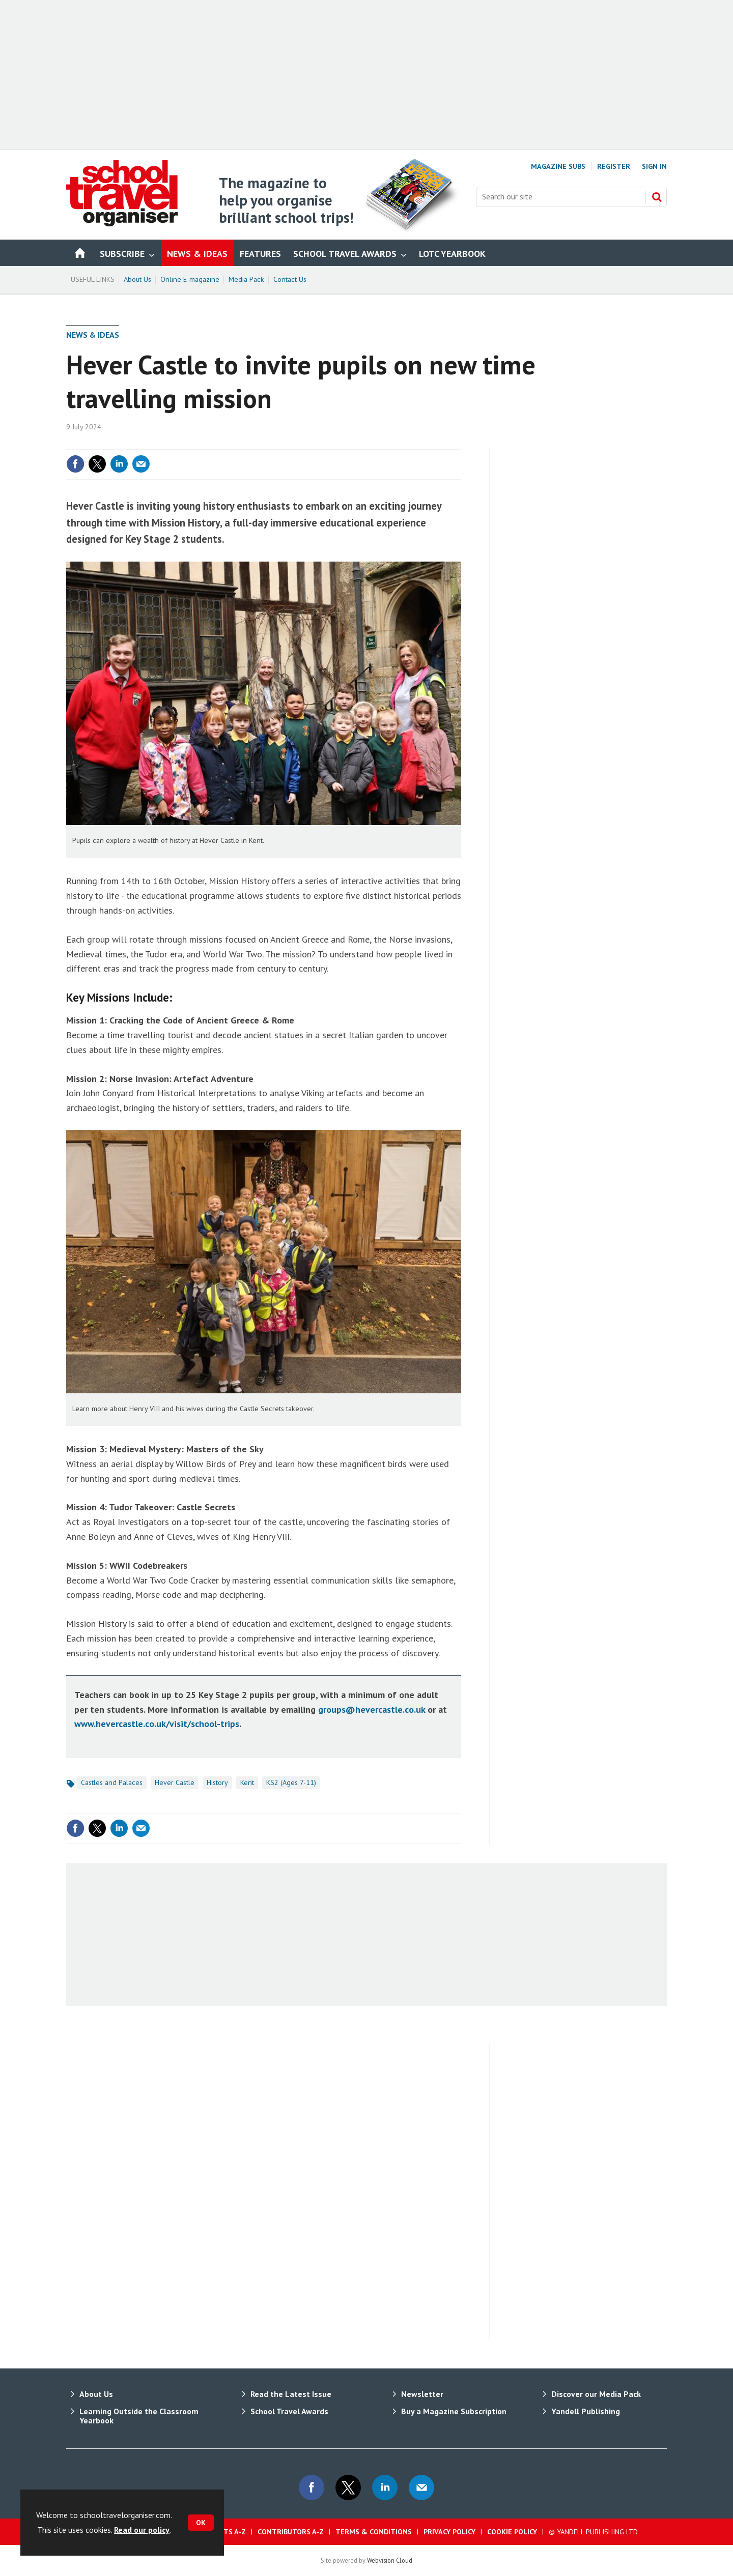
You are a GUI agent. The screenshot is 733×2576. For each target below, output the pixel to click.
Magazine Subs (558, 166)
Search (657, 197)
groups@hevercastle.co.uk (371, 1709)
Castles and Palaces (112, 1782)
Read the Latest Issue (290, 2394)
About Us (137, 279)
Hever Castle (174, 1782)
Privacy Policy (449, 2531)
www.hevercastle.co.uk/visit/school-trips (156, 1724)
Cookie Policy (512, 2531)
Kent (247, 1782)
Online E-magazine (189, 279)
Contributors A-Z (291, 2531)
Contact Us (289, 279)
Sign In (654, 166)
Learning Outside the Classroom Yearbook (139, 2415)
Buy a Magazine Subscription (453, 2411)
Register (613, 166)
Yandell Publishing (585, 2411)
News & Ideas (92, 335)
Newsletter (422, 2394)
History (217, 1782)
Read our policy (142, 2530)
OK (201, 2522)
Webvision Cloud (389, 2560)
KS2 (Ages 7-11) (291, 1782)
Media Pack (246, 279)
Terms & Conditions (373, 2531)
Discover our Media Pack (596, 2394)
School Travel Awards (289, 2411)
